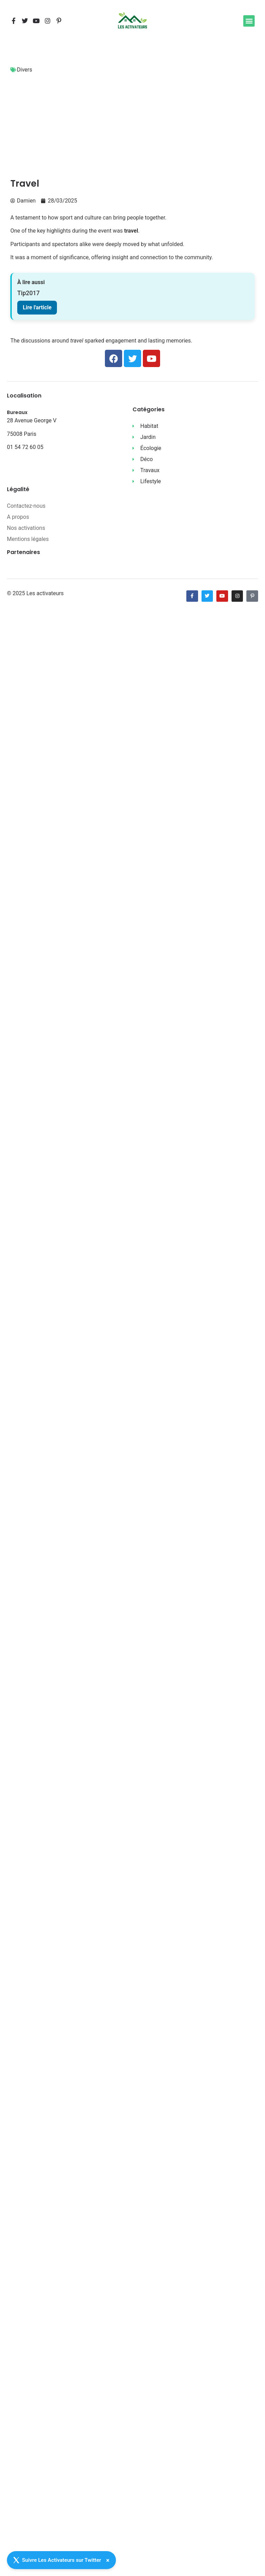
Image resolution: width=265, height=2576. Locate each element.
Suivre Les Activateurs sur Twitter (57, 2560)
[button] (249, 21)
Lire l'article (37, 307)
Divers (24, 69)
